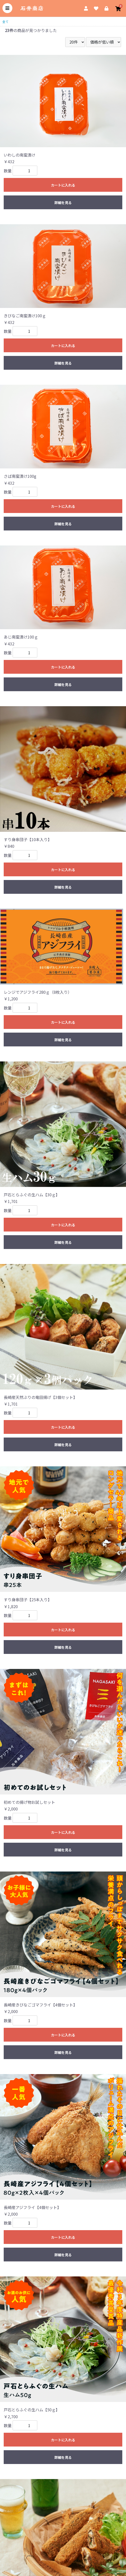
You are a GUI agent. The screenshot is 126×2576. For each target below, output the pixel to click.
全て (5, 21)
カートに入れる (63, 185)
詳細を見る (63, 202)
